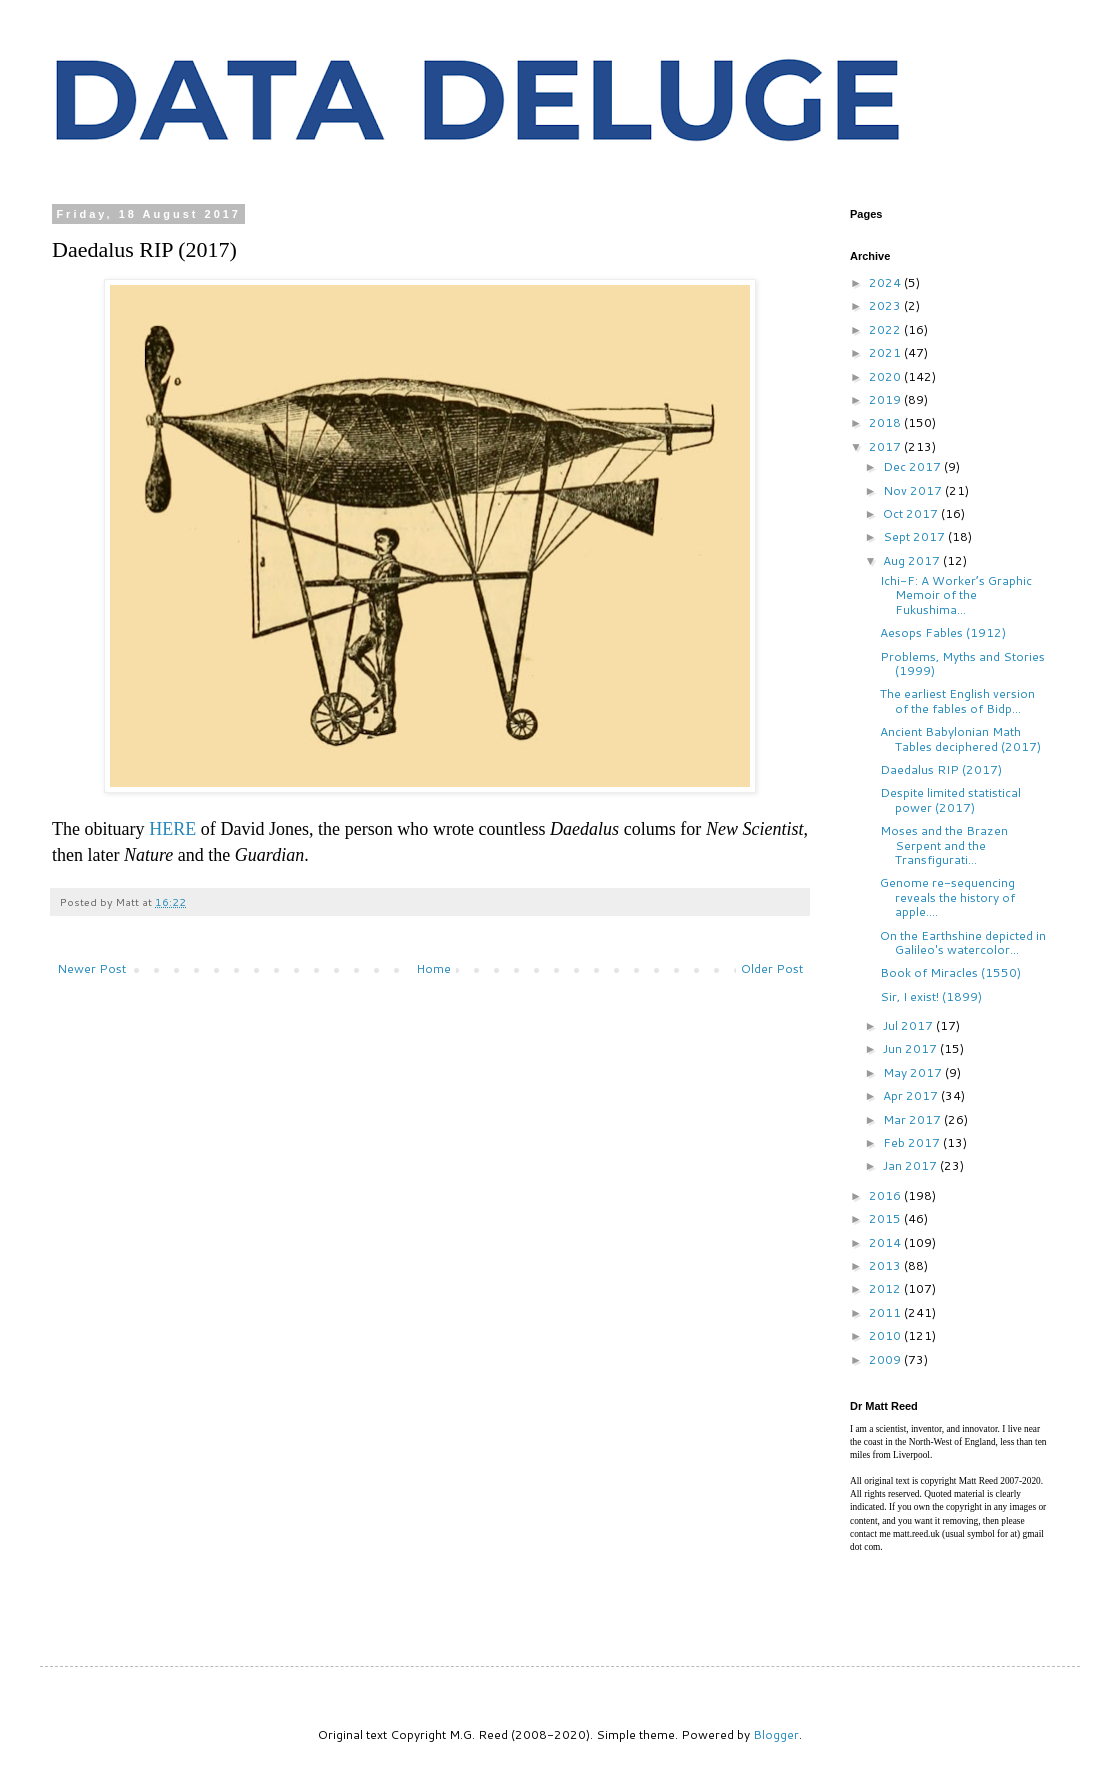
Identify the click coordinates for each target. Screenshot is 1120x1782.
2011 (886, 1312)
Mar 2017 (913, 1119)
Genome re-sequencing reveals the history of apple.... (947, 897)
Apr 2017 (912, 1095)
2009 (886, 1359)
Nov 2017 (914, 490)
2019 (886, 399)
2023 (886, 305)
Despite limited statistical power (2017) (950, 799)
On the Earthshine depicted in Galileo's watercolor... (963, 942)
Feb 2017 (913, 1142)
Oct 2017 (912, 513)
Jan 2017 (911, 1165)
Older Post (772, 968)
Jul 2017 (909, 1025)
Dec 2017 (913, 466)
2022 (886, 329)
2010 (886, 1335)
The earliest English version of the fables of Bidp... (957, 700)
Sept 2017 (915, 536)
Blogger (776, 1734)
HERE (172, 829)
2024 (886, 282)
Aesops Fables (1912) (943, 632)
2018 (886, 422)
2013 (886, 1265)
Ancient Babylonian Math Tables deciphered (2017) (960, 738)
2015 (886, 1218)
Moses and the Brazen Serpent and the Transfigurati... (944, 845)
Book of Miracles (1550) (950, 972)
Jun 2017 (911, 1048)
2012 (886, 1288)
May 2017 (914, 1072)
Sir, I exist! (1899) (931, 996)
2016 (886, 1195)
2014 (886, 1242)
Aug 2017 (913, 560)
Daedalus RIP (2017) (941, 769)
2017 (886, 446)
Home (433, 968)
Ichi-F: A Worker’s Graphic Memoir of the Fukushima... (956, 595)
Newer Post (91, 968)
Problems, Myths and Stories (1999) (962, 663)
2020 (886, 376)
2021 (886, 352)
